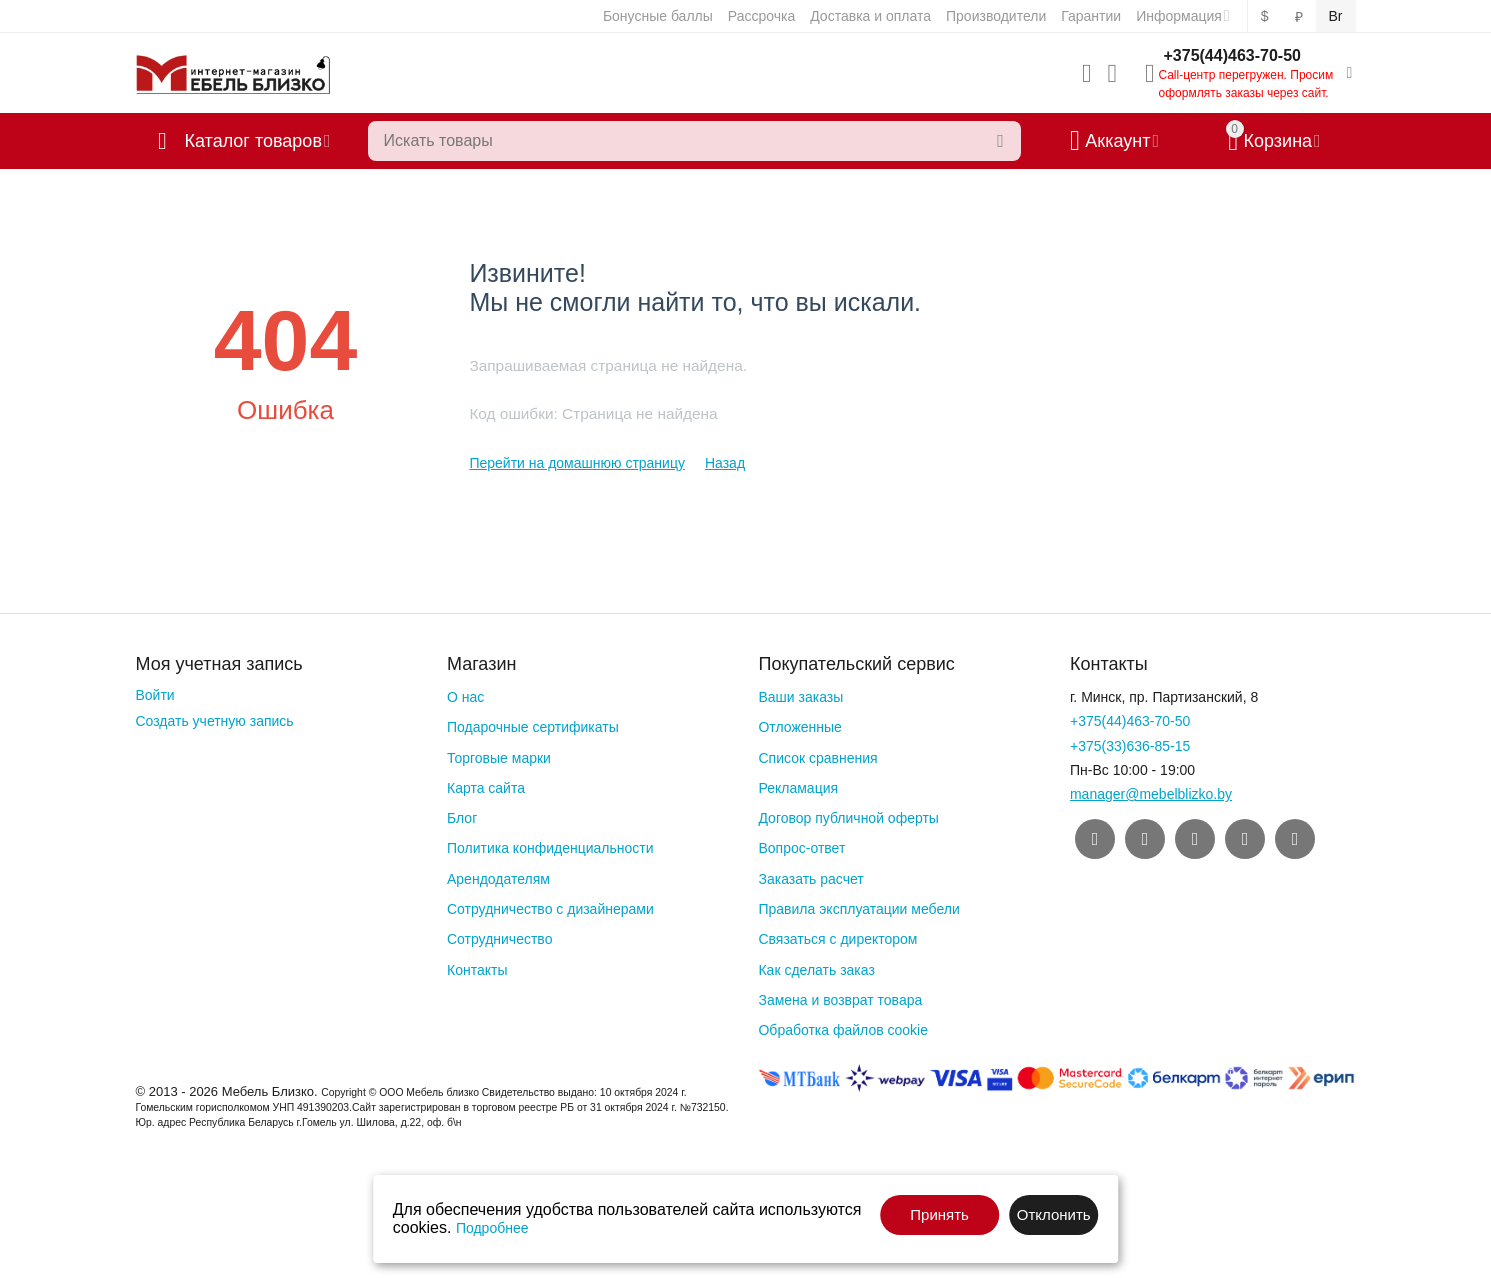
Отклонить (1054, 1214)
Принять (939, 1214)
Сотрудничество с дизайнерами (550, 909)
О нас (465, 697)
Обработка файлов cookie (843, 1030)
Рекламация (798, 788)
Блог (462, 818)
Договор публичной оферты (848, 818)
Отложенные (799, 727)
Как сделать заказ (816, 970)
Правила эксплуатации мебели (858, 909)
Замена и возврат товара (840, 1000)
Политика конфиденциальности (550, 848)
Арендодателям (498, 879)
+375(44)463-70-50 (1232, 55)
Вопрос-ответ (801, 848)
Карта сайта (486, 788)
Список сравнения (817, 758)
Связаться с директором (837, 939)
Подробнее (492, 1228)
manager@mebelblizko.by (1151, 794)
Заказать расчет (810, 879)
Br (1336, 16)
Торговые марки (499, 758)
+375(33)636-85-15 (1130, 746)
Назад (725, 463)
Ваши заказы (800, 697)
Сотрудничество (499, 939)
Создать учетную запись (215, 721)
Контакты (477, 970)
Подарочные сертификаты (533, 727)
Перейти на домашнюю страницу (577, 463)
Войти (155, 695)
